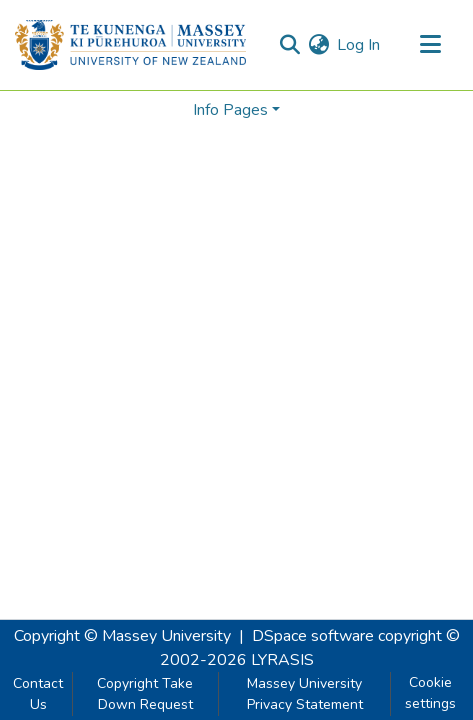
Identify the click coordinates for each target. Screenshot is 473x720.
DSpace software (313, 636)
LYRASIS (282, 660)
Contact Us (38, 694)
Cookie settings (430, 693)
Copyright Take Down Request (145, 694)
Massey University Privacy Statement (305, 694)
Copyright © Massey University (122, 636)
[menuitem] (318, 45)
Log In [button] (359, 45)
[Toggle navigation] (430, 45)
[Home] (130, 45)
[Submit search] (289, 45)
